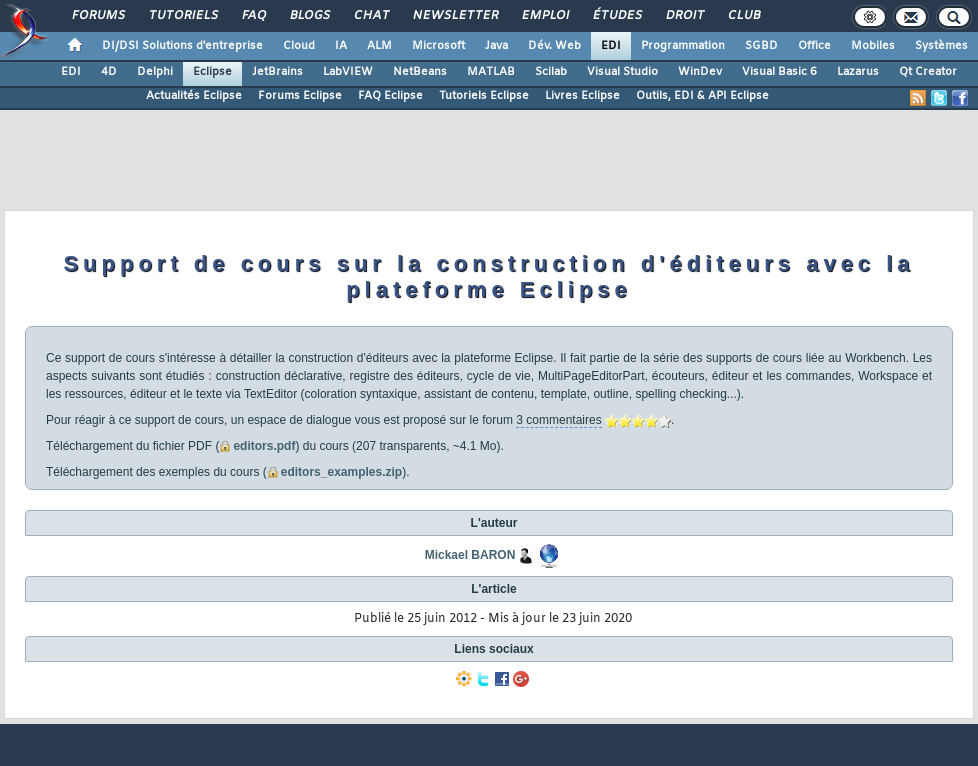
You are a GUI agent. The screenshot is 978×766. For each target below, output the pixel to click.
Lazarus (858, 72)
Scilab (551, 72)
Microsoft (438, 46)
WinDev (700, 72)
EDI (611, 46)
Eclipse (212, 72)
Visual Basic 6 (779, 72)
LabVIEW (348, 72)
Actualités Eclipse (194, 96)
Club (743, 16)
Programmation (683, 46)
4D (109, 72)
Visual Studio (622, 72)
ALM (379, 46)
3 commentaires (558, 420)
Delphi (155, 72)
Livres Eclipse (582, 96)
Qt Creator (928, 72)
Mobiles (873, 46)
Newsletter (454, 16)
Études (616, 16)
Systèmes (941, 46)
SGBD (761, 46)
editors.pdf (264, 446)
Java (496, 46)
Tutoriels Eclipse (484, 96)
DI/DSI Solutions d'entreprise (182, 46)
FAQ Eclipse (390, 96)
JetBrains (277, 72)
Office (814, 46)
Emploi (544, 16)
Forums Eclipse (300, 96)
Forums (97, 16)
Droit (684, 16)
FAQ (253, 16)
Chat (370, 16)
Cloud (299, 46)
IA (341, 46)
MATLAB (491, 72)
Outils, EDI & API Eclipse (702, 96)
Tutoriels (182, 16)
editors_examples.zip (341, 472)
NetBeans (420, 72)
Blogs (309, 16)
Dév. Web (554, 46)
